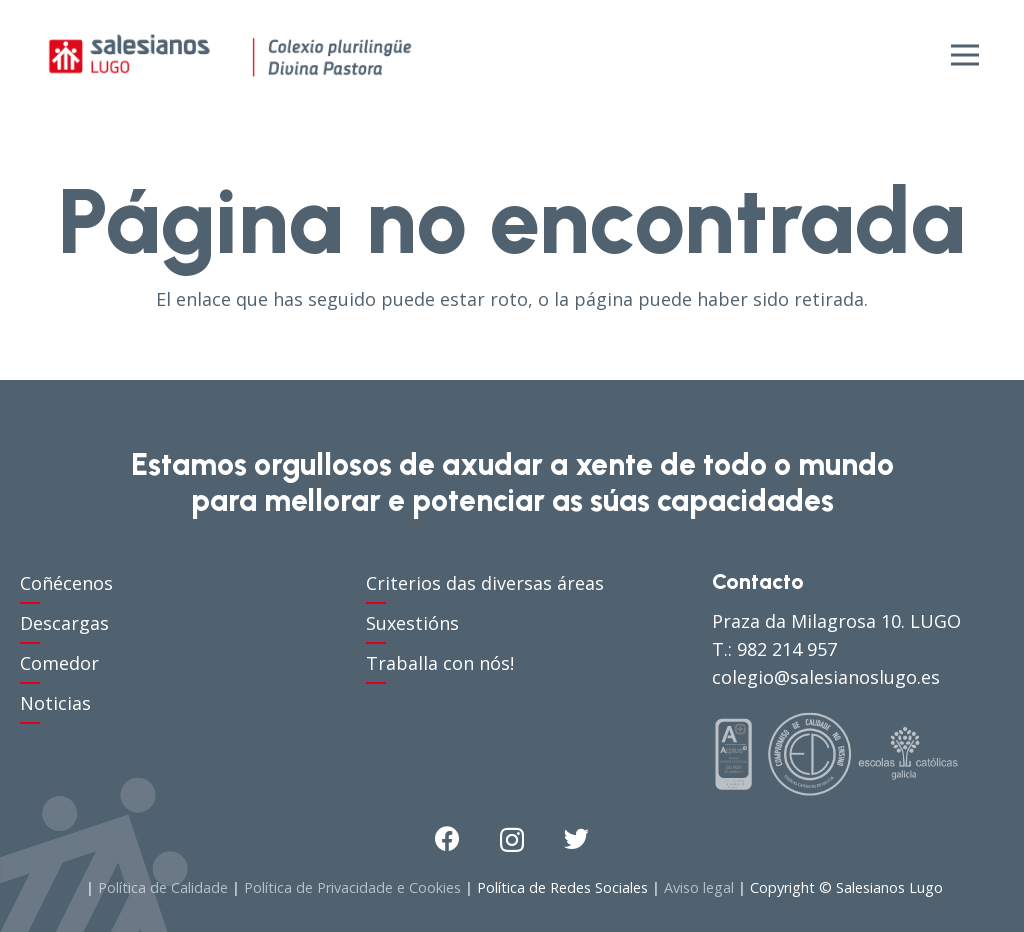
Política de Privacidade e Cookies (352, 887)
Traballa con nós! (440, 663)
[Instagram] (512, 840)
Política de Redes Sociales (562, 887)
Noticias (55, 703)
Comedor (59, 663)
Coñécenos (66, 583)
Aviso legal (699, 887)
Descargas (64, 623)
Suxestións (412, 623)
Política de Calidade (163, 887)
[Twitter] (576, 838)
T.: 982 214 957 (774, 649)
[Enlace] (230, 55)
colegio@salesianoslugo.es (826, 677)
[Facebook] (447, 838)
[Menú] (965, 55)
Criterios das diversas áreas (485, 583)
